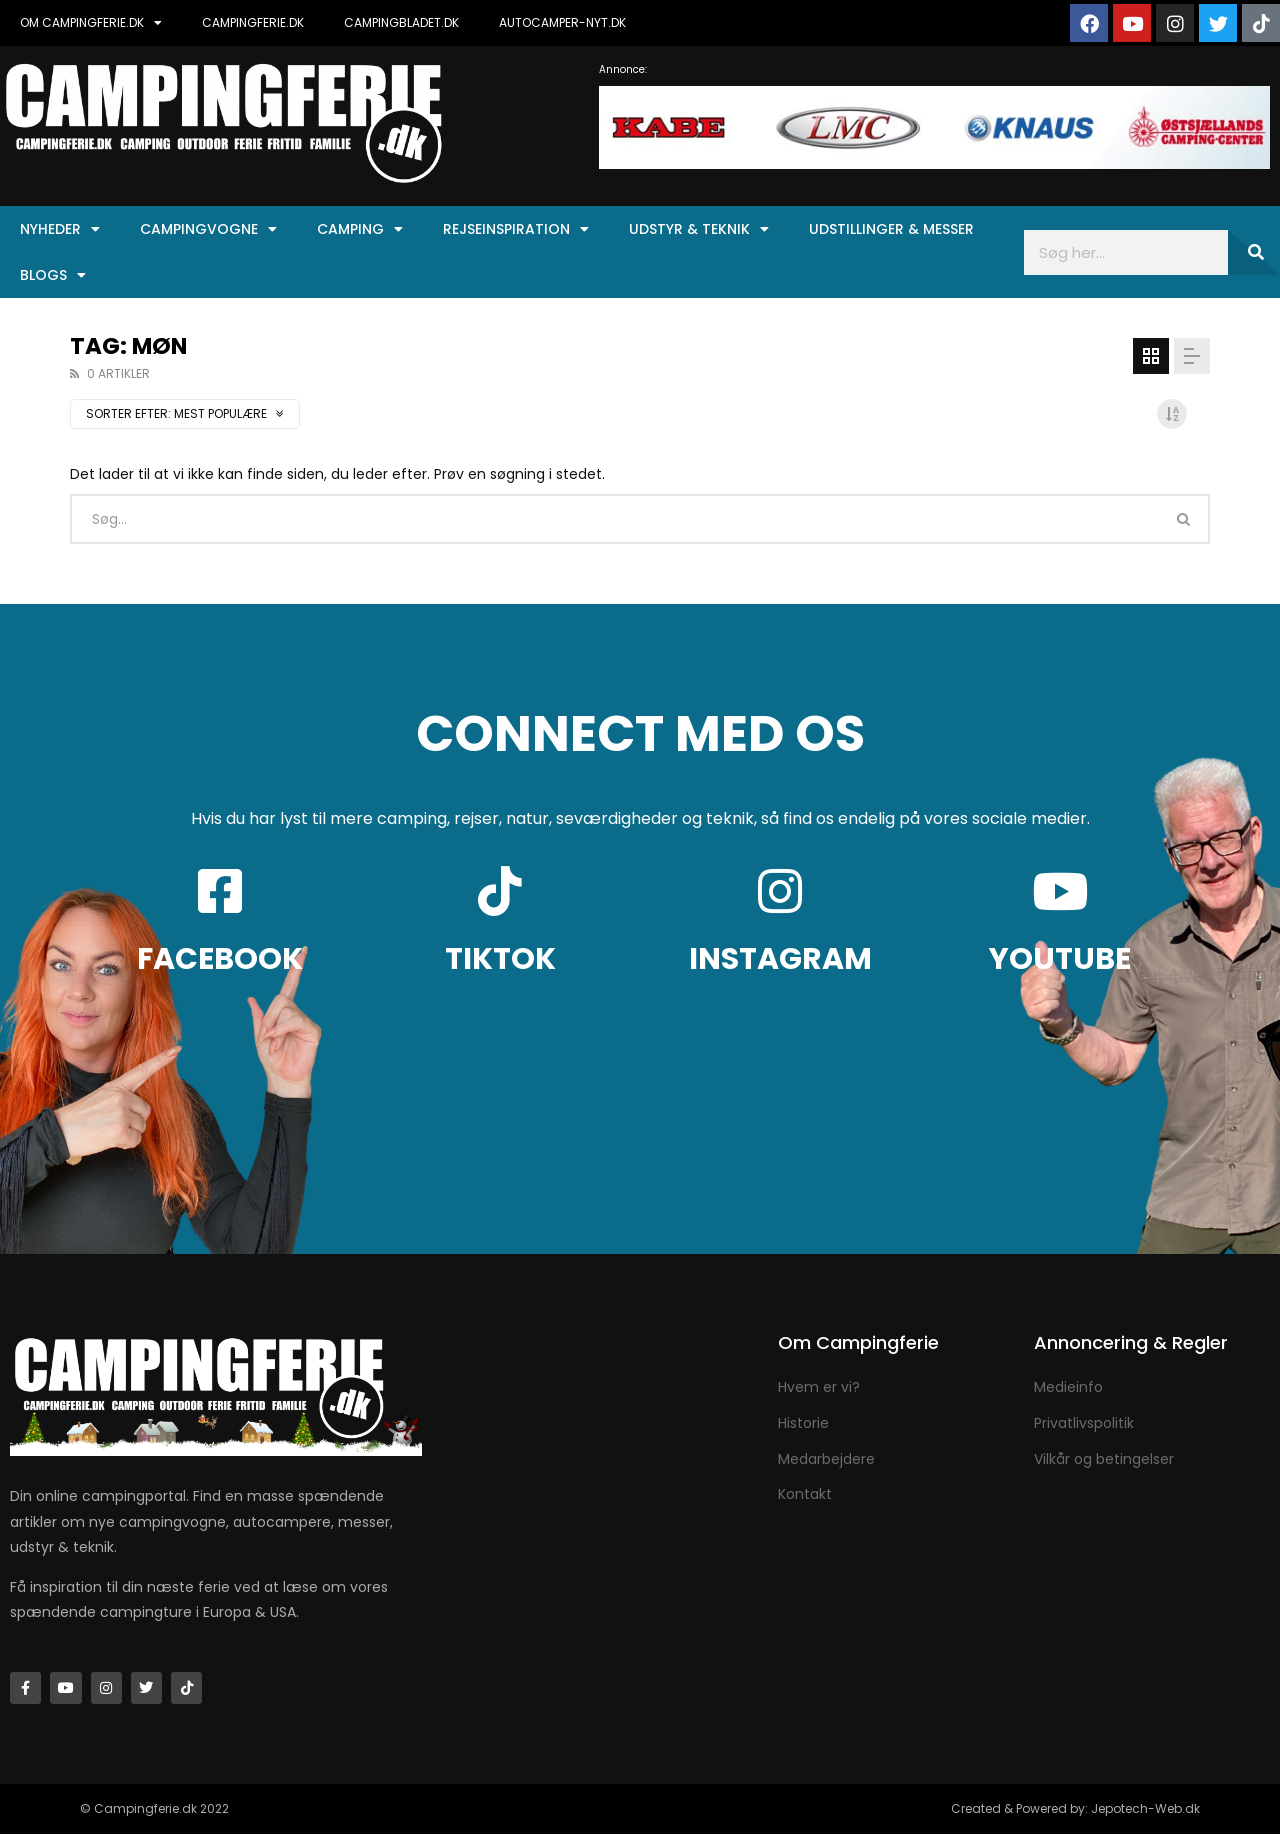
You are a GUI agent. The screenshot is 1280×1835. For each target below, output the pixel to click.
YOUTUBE (1060, 959)
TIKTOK (500, 959)
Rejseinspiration (516, 229)
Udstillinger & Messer (891, 229)
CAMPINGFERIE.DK (253, 22)
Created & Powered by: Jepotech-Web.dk (1075, 1809)
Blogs (53, 275)
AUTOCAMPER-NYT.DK (562, 22)
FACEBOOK (220, 959)
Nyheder (60, 229)
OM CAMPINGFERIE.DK (91, 23)
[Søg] (1254, 252)
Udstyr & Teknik (699, 229)
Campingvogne (208, 229)
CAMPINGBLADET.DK (401, 22)
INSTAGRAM (780, 959)
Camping (360, 229)
